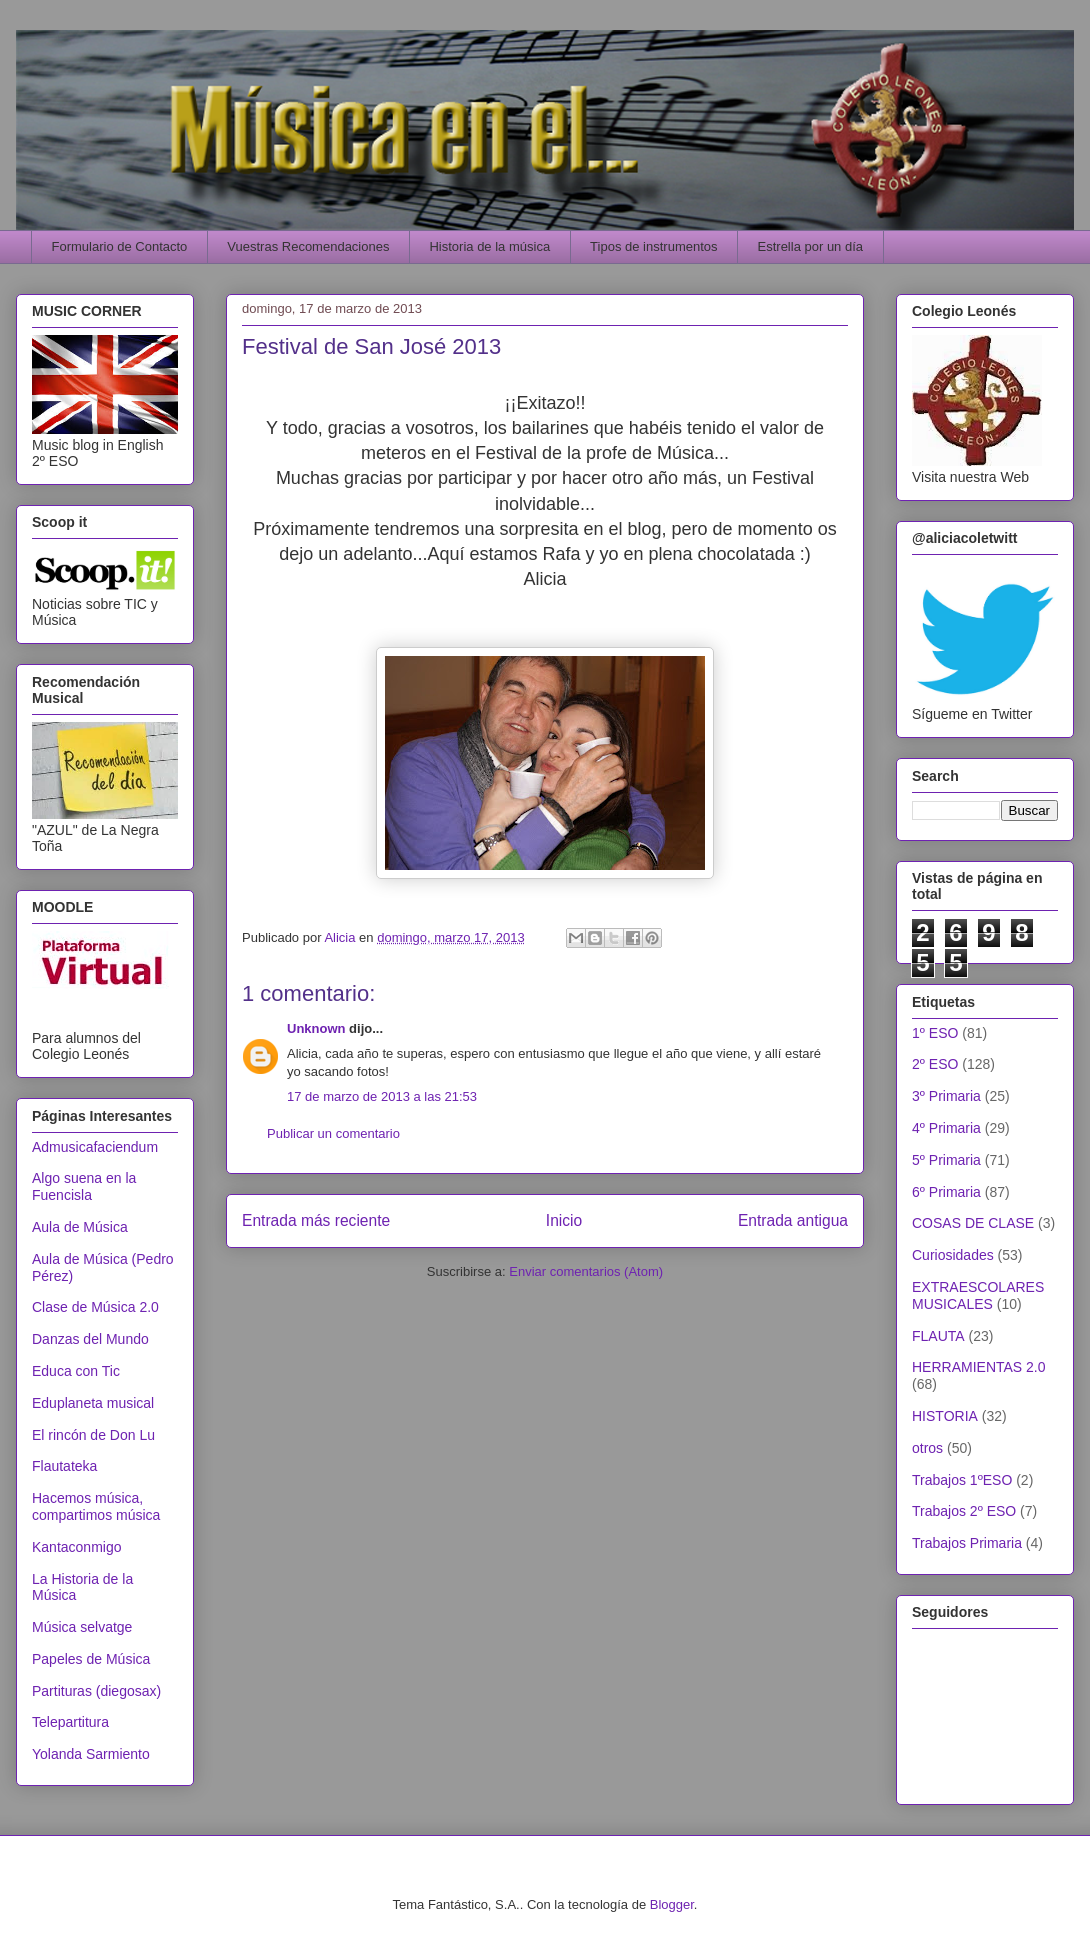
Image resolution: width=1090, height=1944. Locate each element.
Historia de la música (489, 246)
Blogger (672, 1904)
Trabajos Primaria (967, 1543)
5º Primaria (946, 1160)
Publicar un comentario (333, 1133)
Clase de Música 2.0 (95, 1307)
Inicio (564, 1220)
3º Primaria (946, 1096)
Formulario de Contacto (120, 246)
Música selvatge (82, 1627)
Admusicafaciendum (95, 1147)
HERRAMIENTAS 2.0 (979, 1367)
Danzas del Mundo (90, 1339)
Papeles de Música (91, 1659)
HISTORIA (945, 1416)
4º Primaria (946, 1128)
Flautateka (64, 1466)
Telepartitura (70, 1722)
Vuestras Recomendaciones (308, 246)
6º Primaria (946, 1192)
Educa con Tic (76, 1371)
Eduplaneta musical (93, 1403)
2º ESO (935, 1064)
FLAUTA (938, 1336)
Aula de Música (80, 1227)
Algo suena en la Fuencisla (84, 1186)
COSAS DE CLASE (973, 1223)
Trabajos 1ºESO (962, 1480)
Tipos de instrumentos (653, 246)
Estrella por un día (811, 246)
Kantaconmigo (77, 1547)
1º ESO (935, 1033)
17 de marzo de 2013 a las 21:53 (382, 1096)
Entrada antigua (793, 1220)
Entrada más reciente (316, 1220)
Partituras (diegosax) (96, 1691)
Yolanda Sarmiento (91, 1754)
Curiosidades (953, 1255)
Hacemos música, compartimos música (96, 1506)
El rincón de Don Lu (93, 1435)
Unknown (316, 1028)
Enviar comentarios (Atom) (586, 1271)
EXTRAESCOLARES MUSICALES (978, 1295)
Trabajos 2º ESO (964, 1511)
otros (927, 1448)
